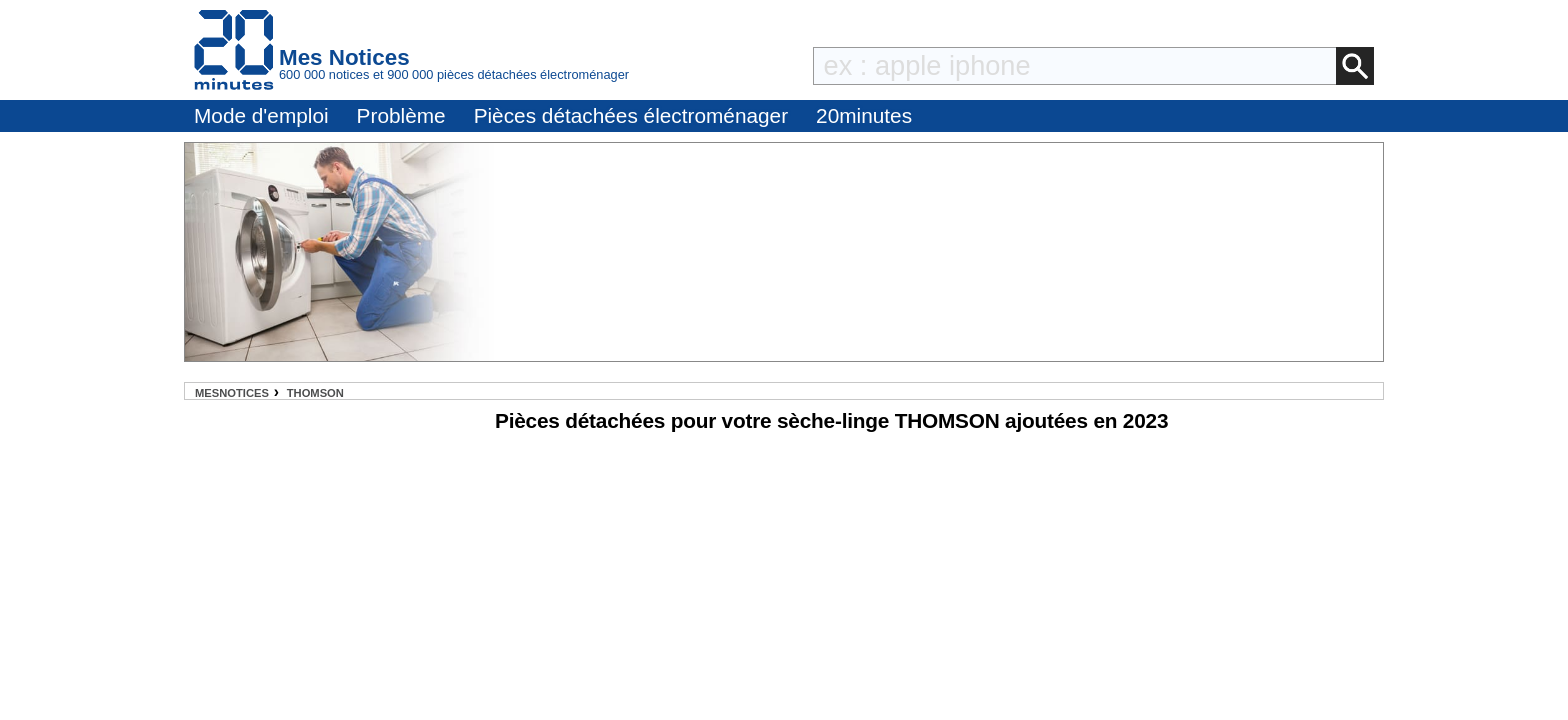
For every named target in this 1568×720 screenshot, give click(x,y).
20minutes (864, 115)
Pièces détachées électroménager (631, 115)
